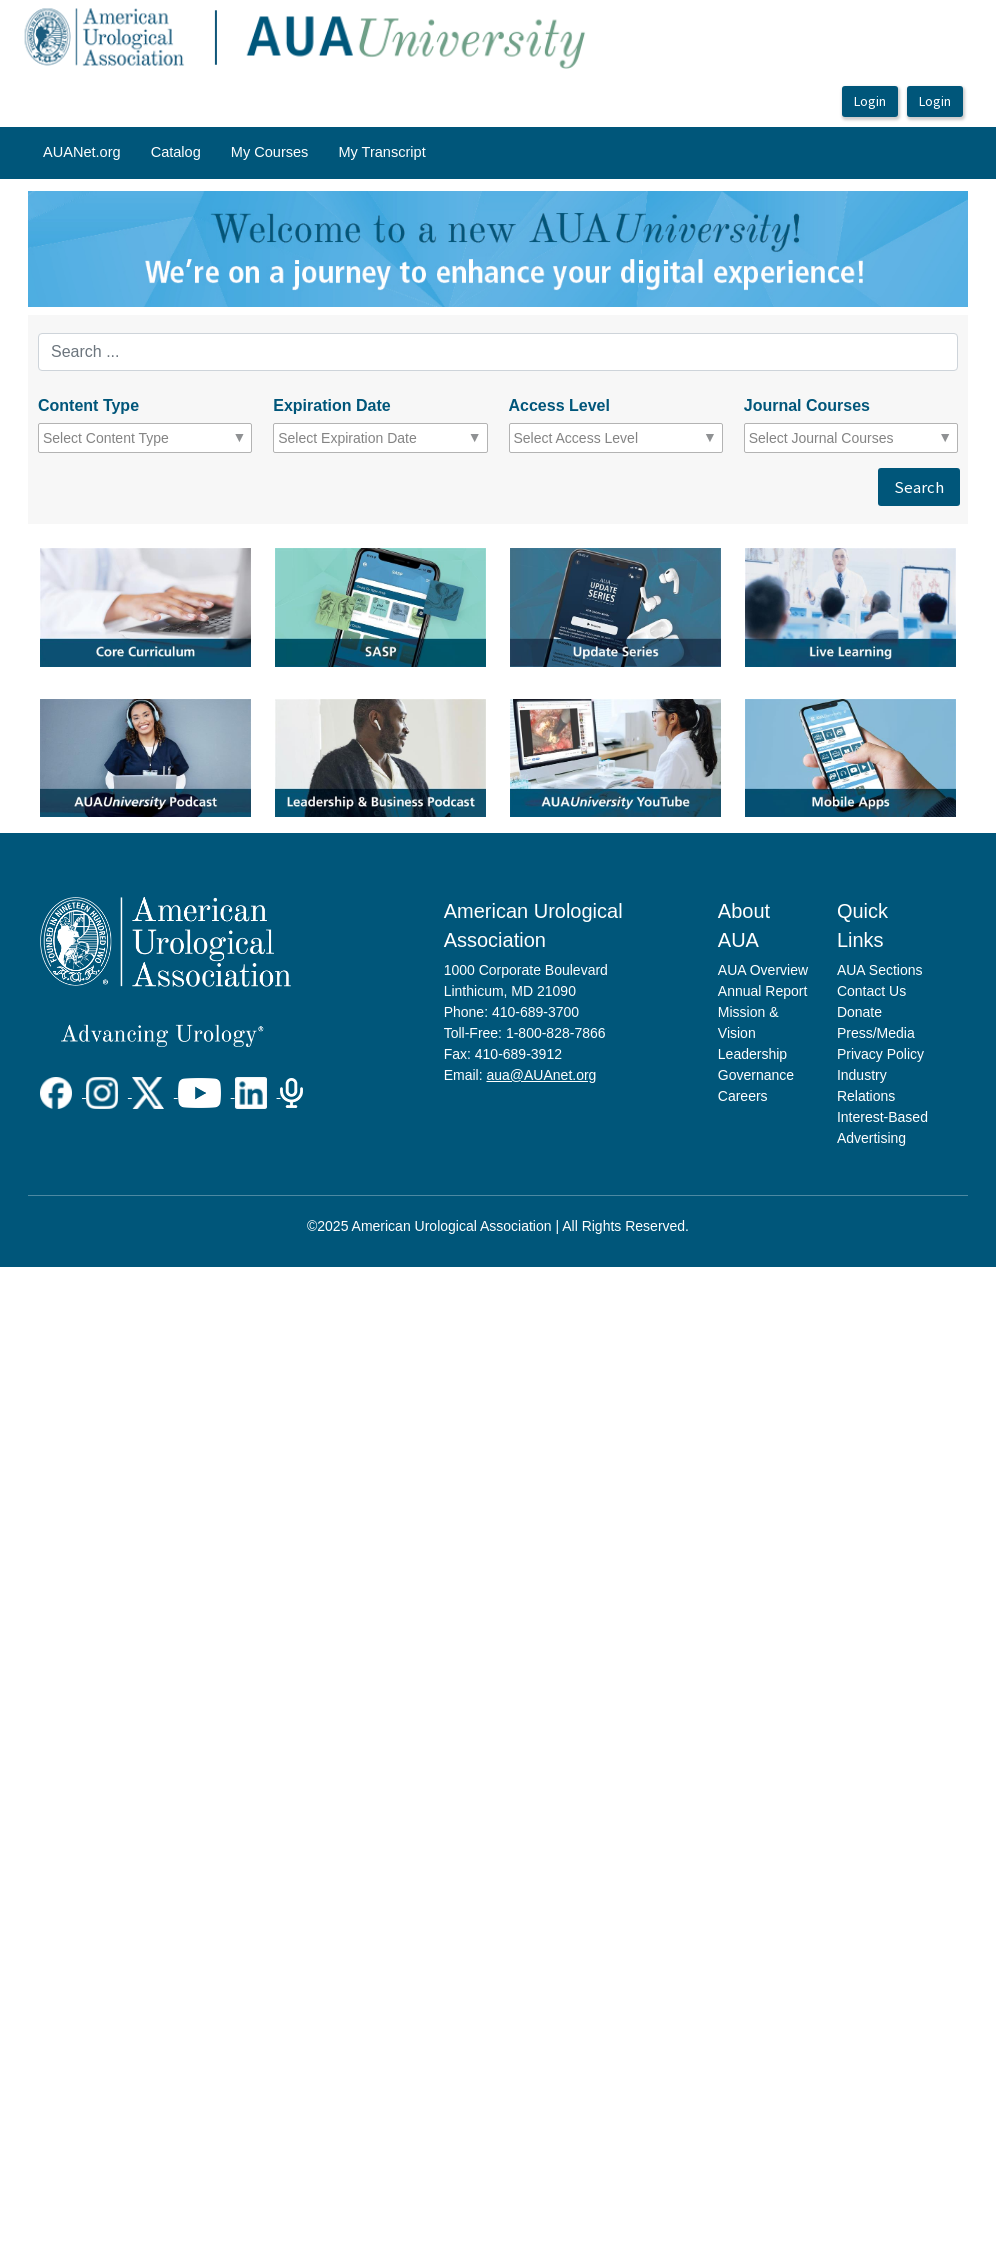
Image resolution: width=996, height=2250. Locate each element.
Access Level (559, 405)
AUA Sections (880, 970)
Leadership (752, 1054)
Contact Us (871, 991)
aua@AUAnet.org (541, 1075)
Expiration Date (331, 405)
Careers (743, 1096)
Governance (756, 1075)
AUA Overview (763, 970)
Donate (859, 1012)
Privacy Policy (880, 1054)
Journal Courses (807, 405)
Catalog (176, 152)
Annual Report (763, 991)
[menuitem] (82, 153)
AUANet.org (82, 152)
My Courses (270, 152)
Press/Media (876, 1033)
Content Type (88, 405)
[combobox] (130, 438)
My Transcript (381, 152)
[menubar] (234, 153)
